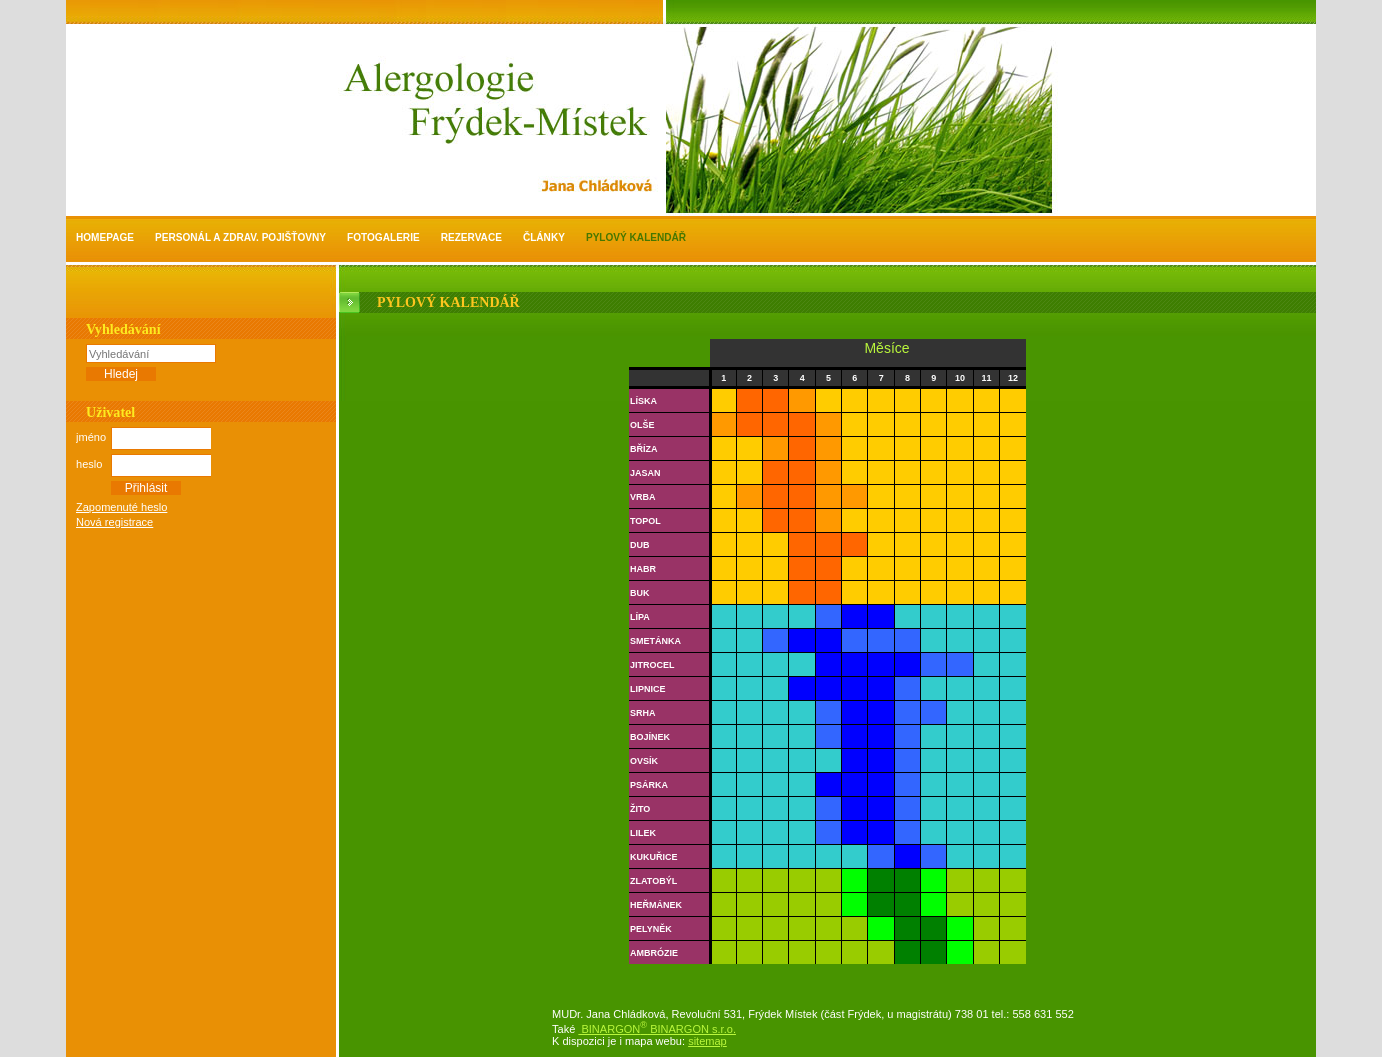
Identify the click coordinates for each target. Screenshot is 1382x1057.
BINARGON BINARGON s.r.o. (657, 1029)
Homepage (105, 237)
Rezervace (471, 237)
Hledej (121, 374)
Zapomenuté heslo (121, 507)
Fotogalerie (383, 237)
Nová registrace (114, 522)
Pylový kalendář (636, 237)
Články (544, 237)
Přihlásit (146, 488)
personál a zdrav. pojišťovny (240, 237)
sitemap (707, 1041)
